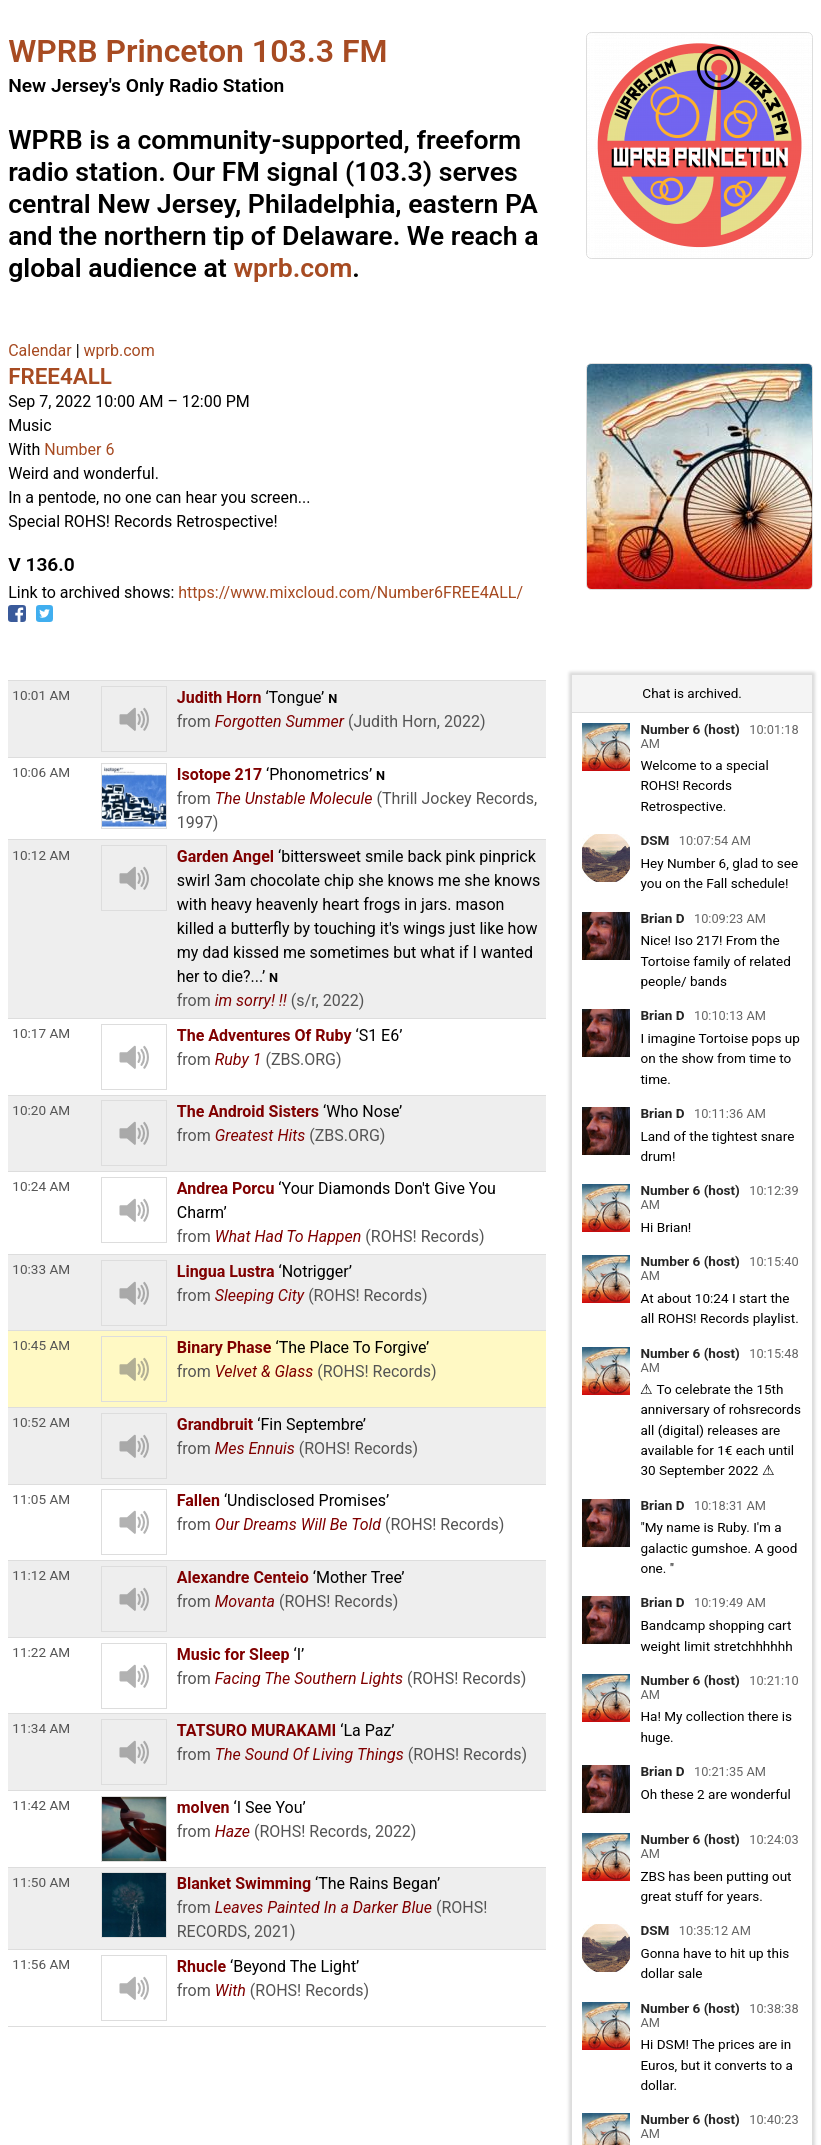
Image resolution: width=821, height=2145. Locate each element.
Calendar (39, 350)
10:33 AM (41, 1269)
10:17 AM (41, 1033)
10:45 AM (41, 1345)
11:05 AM (41, 1499)
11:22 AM (41, 1652)
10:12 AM (41, 855)
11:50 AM (41, 1882)
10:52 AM (41, 1422)
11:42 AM (41, 1805)
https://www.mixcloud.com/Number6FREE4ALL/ (350, 592)
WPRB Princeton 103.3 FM (197, 51)
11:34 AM (41, 1728)
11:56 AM (41, 1964)
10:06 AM (41, 772)
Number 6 (79, 449)
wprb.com (292, 268)
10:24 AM (41, 1186)
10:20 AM (41, 1110)
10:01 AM (41, 695)
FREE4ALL (60, 376)
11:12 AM (41, 1575)
